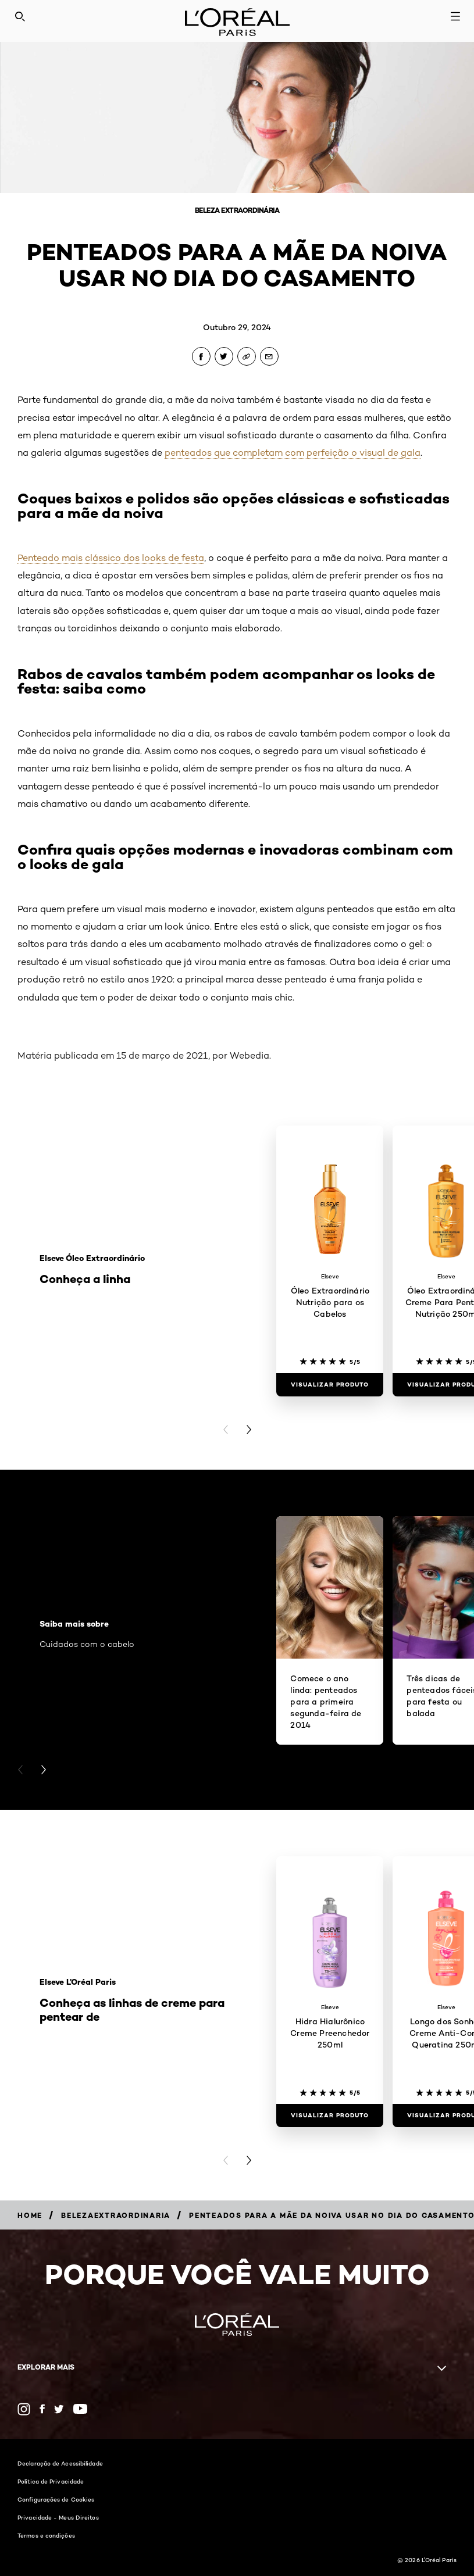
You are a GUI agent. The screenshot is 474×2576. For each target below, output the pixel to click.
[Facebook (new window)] (42, 2409)
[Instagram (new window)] (23, 2409)
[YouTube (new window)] (80, 2409)
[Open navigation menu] (455, 16)
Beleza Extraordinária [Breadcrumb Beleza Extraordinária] (237, 210)
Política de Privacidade (50, 2481)
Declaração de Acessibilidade (60, 2463)
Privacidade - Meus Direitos (58, 2517)
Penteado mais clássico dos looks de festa (110, 557)
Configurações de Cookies (55, 2499)
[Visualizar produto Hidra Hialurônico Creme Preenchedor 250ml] (329, 2115)
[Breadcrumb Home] (29, 2215)
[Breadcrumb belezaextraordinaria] (115, 2215)
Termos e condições (46, 2535)
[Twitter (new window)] (59, 2409)
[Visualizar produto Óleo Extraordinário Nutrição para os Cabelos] (329, 1384)
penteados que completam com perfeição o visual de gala (292, 452)
